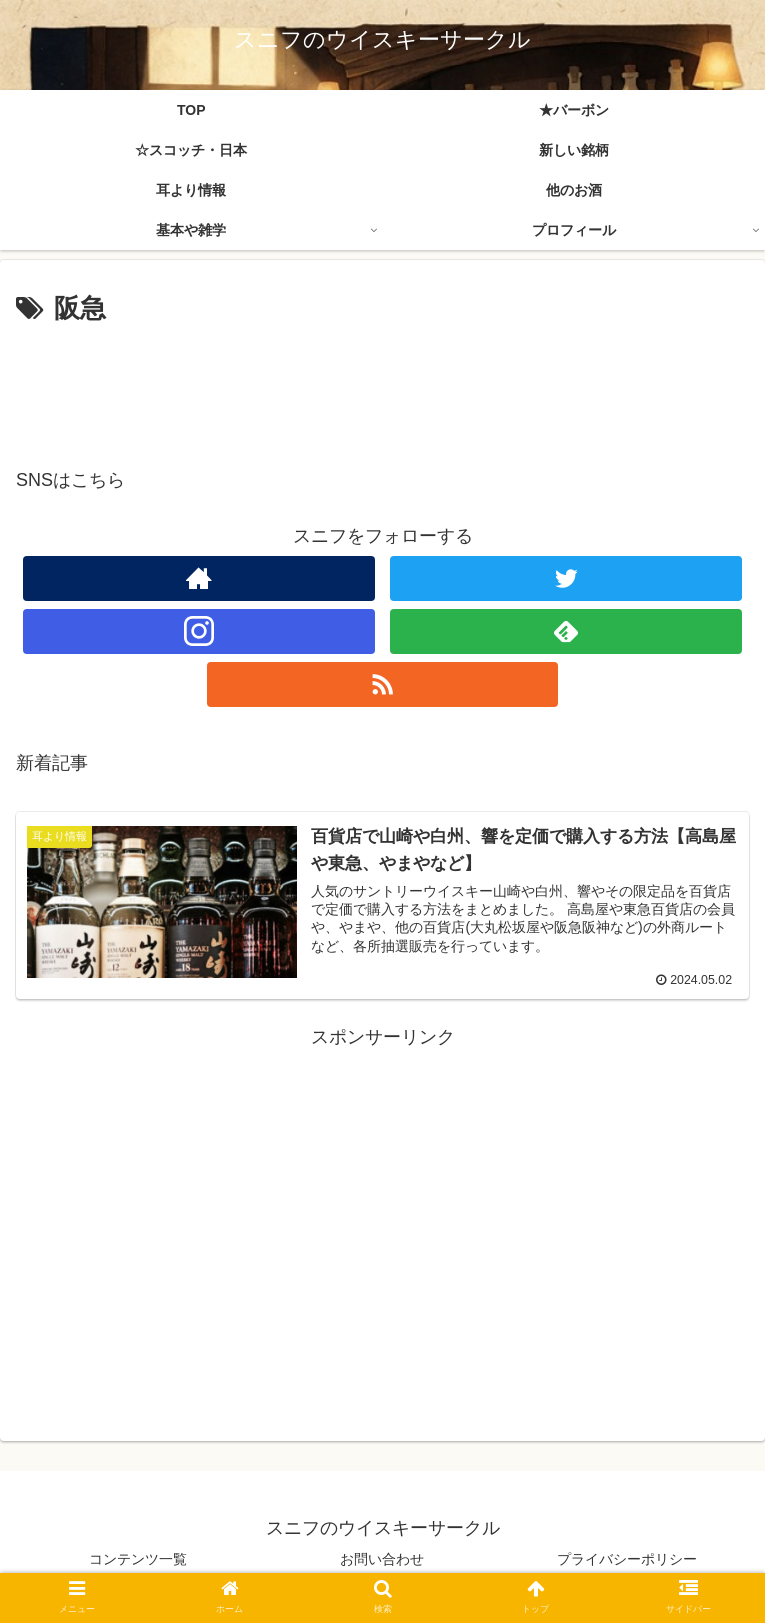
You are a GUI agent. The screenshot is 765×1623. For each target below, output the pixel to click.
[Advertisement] (382, 386)
